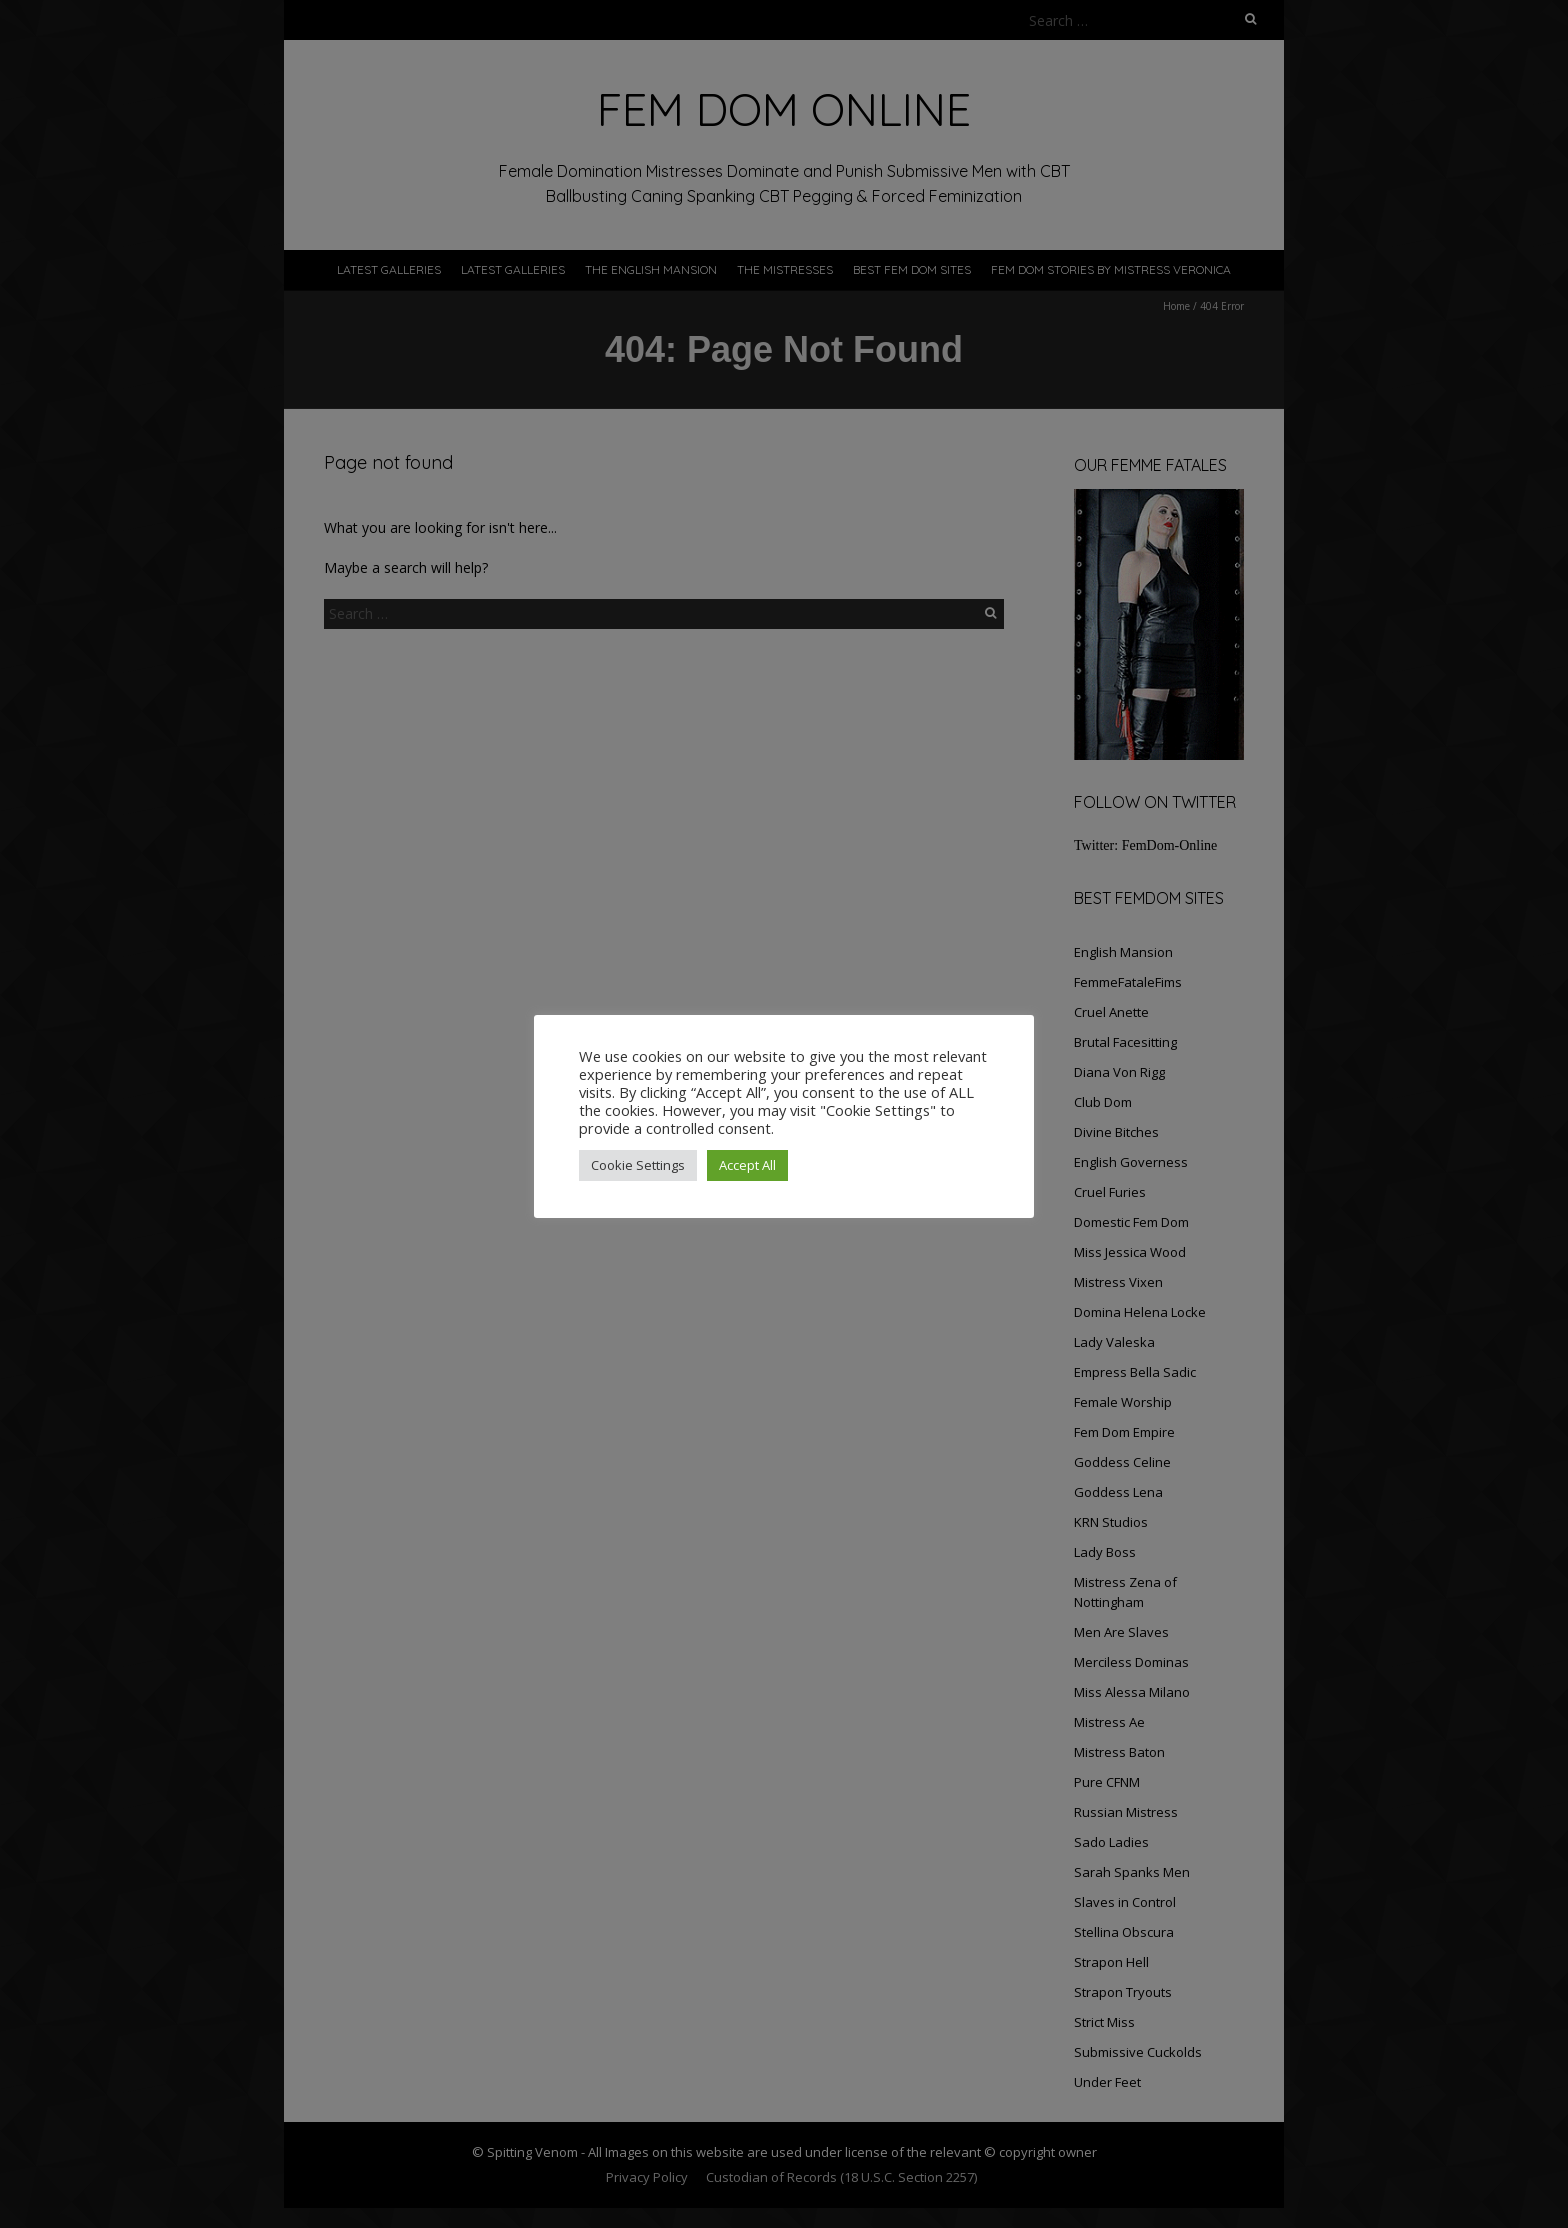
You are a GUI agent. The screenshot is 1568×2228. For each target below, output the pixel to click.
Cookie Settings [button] (638, 1165)
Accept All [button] (747, 1165)
